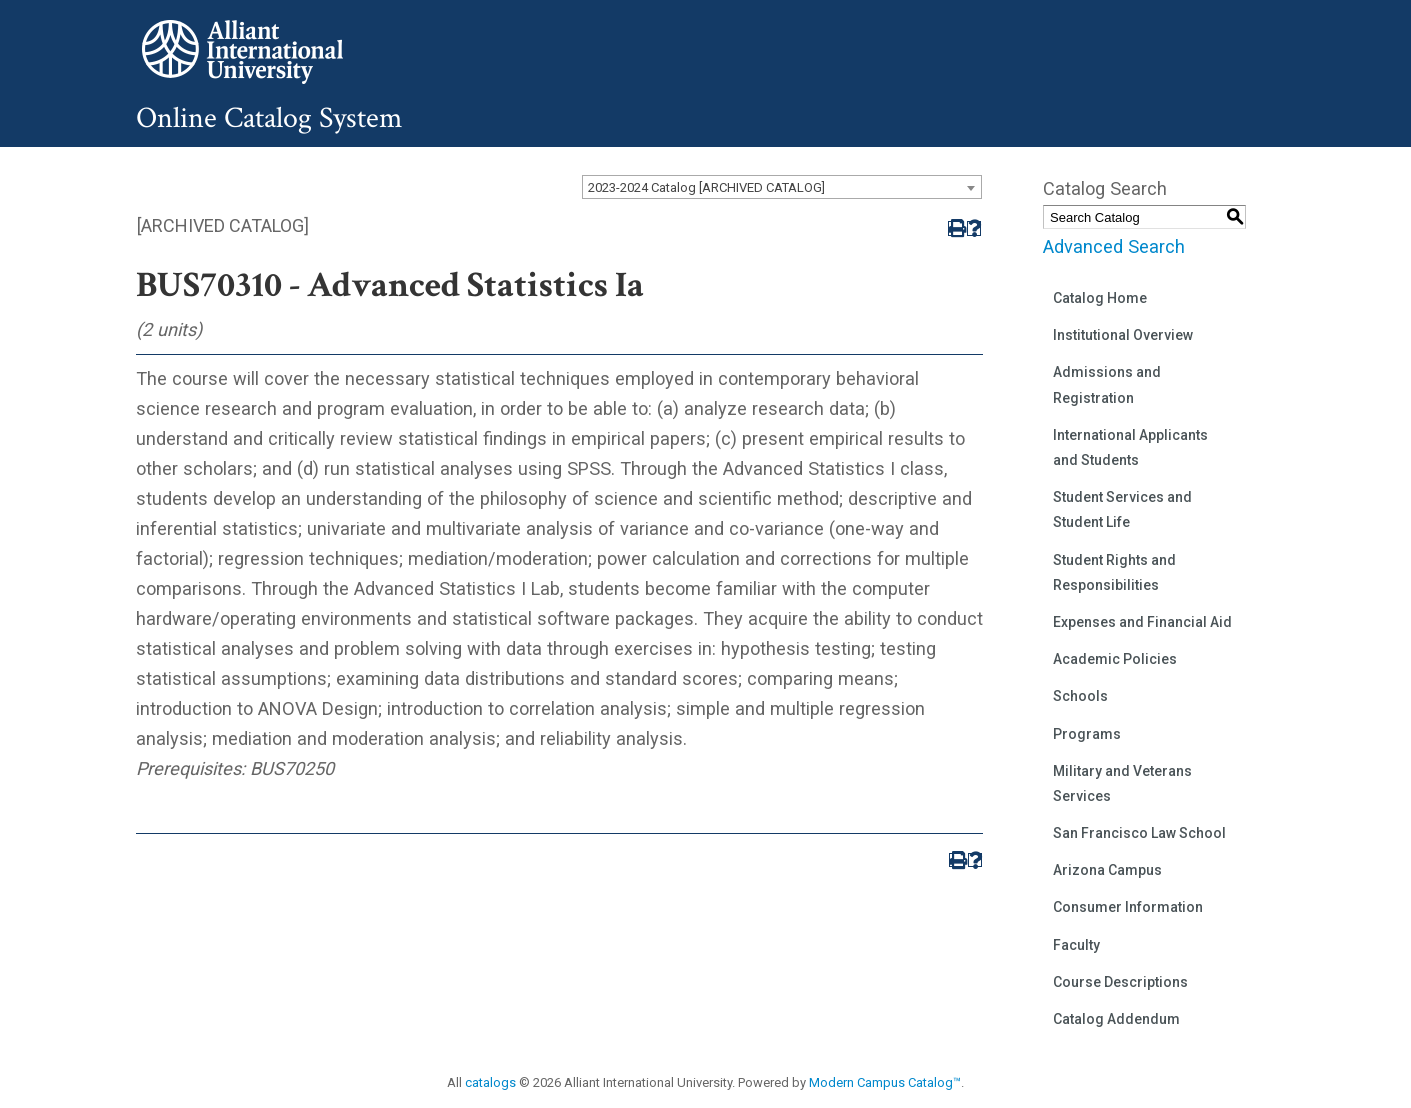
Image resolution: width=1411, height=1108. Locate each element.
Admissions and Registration (1107, 384)
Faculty (1076, 945)
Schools (1080, 696)
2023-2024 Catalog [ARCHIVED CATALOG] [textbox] (706, 187)
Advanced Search (1114, 246)
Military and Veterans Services (1122, 783)
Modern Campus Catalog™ (885, 1082)
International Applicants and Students (1130, 447)
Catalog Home (1100, 298)
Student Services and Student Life (1122, 509)
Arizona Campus (1107, 870)
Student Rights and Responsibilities (1114, 572)
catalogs (490, 1082)
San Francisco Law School (1139, 833)
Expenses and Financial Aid (1142, 622)
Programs (1087, 734)
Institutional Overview (1123, 335)
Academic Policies (1115, 659)
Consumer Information (1128, 907)
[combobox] (782, 187)
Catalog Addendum (1116, 1019)
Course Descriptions (1120, 982)
